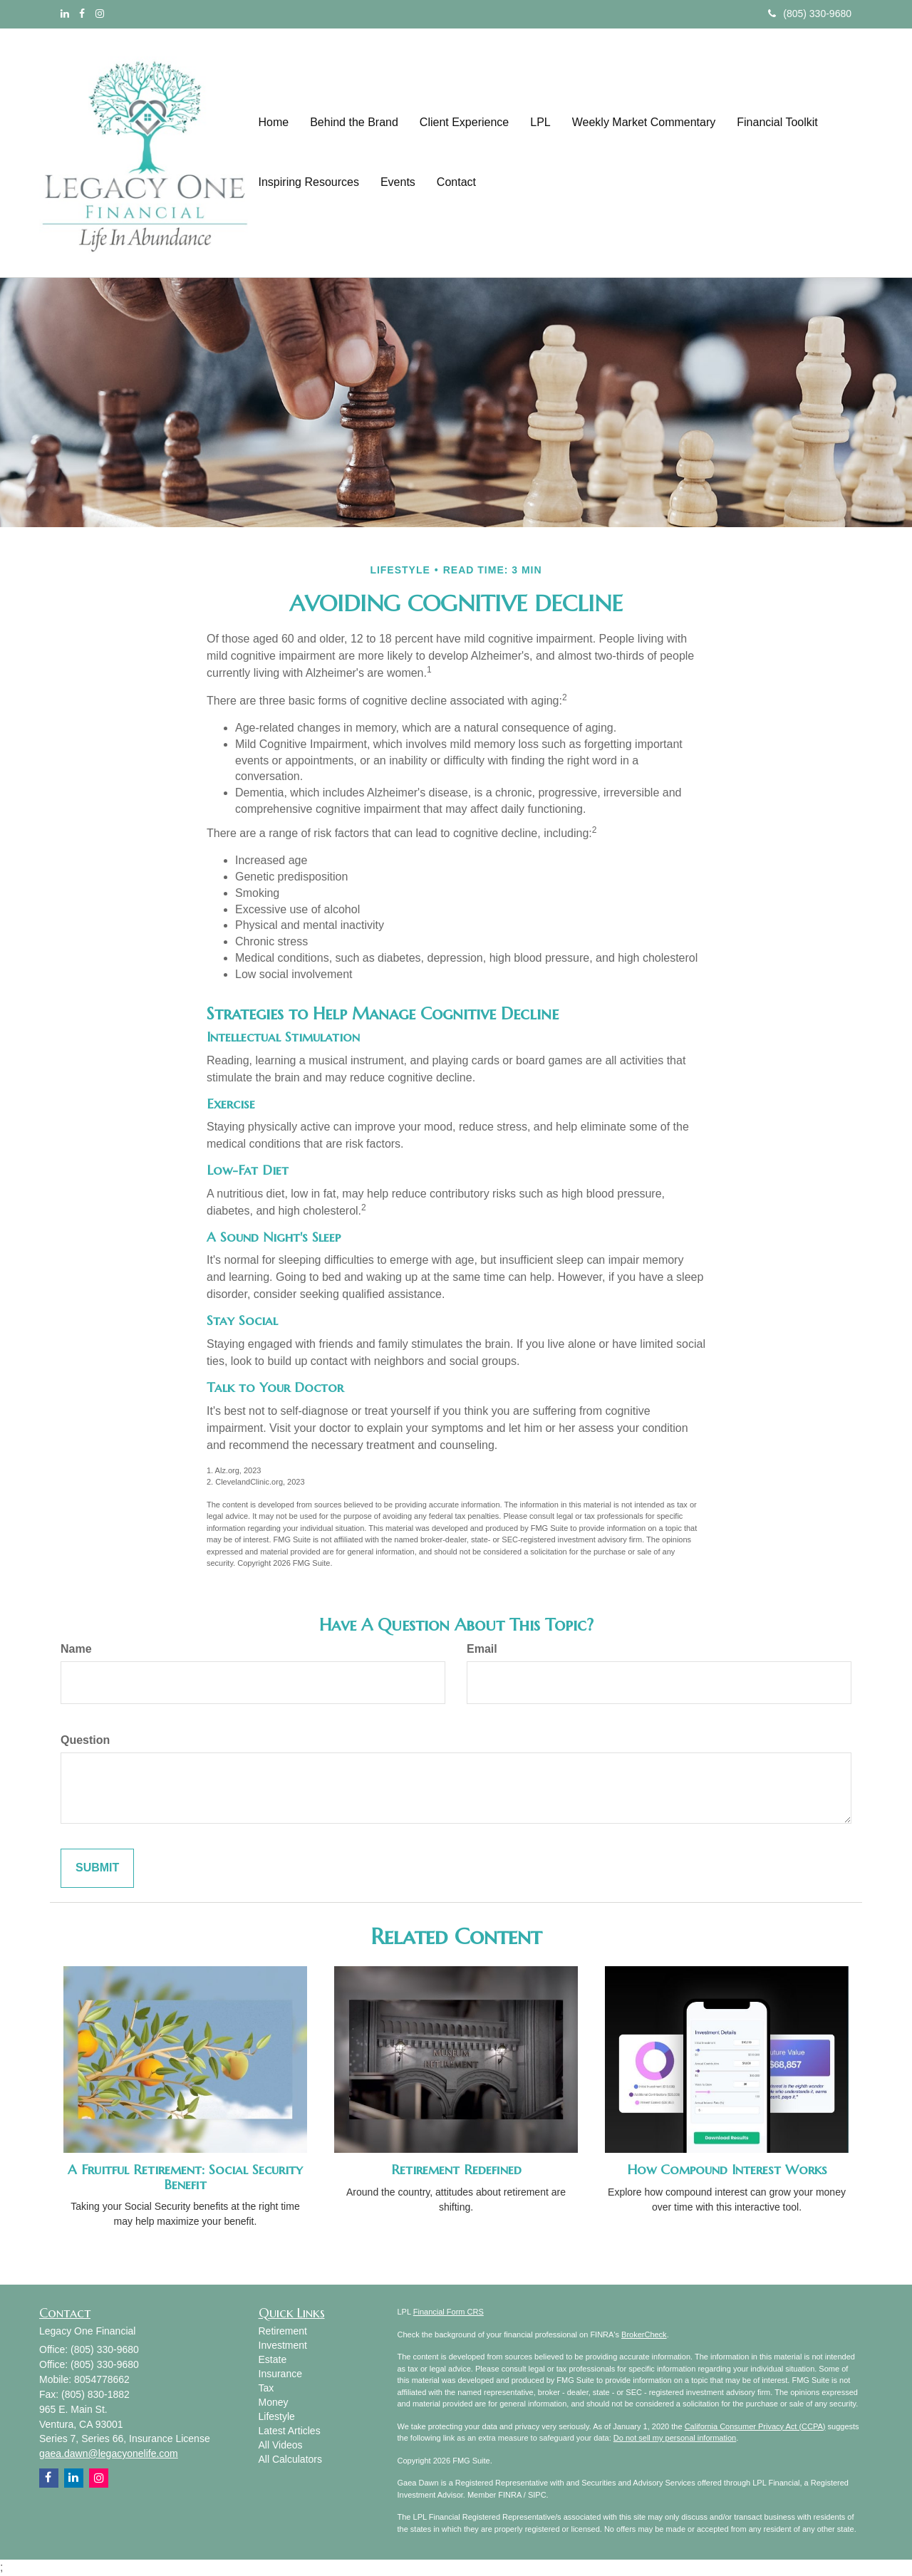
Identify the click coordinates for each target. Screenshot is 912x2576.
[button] (354, 122)
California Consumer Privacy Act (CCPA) (755, 2426)
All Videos (281, 2445)
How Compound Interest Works (727, 2169)
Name (76, 1649)
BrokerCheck (644, 2334)
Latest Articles (290, 2430)
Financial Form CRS (448, 2311)
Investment (283, 2345)
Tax (266, 2388)
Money (274, 2402)
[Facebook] (82, 13)
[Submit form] (97, 1868)
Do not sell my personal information (674, 2438)
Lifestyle (277, 2416)
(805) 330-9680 (809, 13)
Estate (273, 2359)
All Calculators (290, 2459)
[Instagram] (99, 13)
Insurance (280, 2373)
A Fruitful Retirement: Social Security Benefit (185, 2177)
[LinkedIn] (65, 13)
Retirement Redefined (456, 2169)
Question (85, 1740)
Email (482, 1649)
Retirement (283, 2331)
